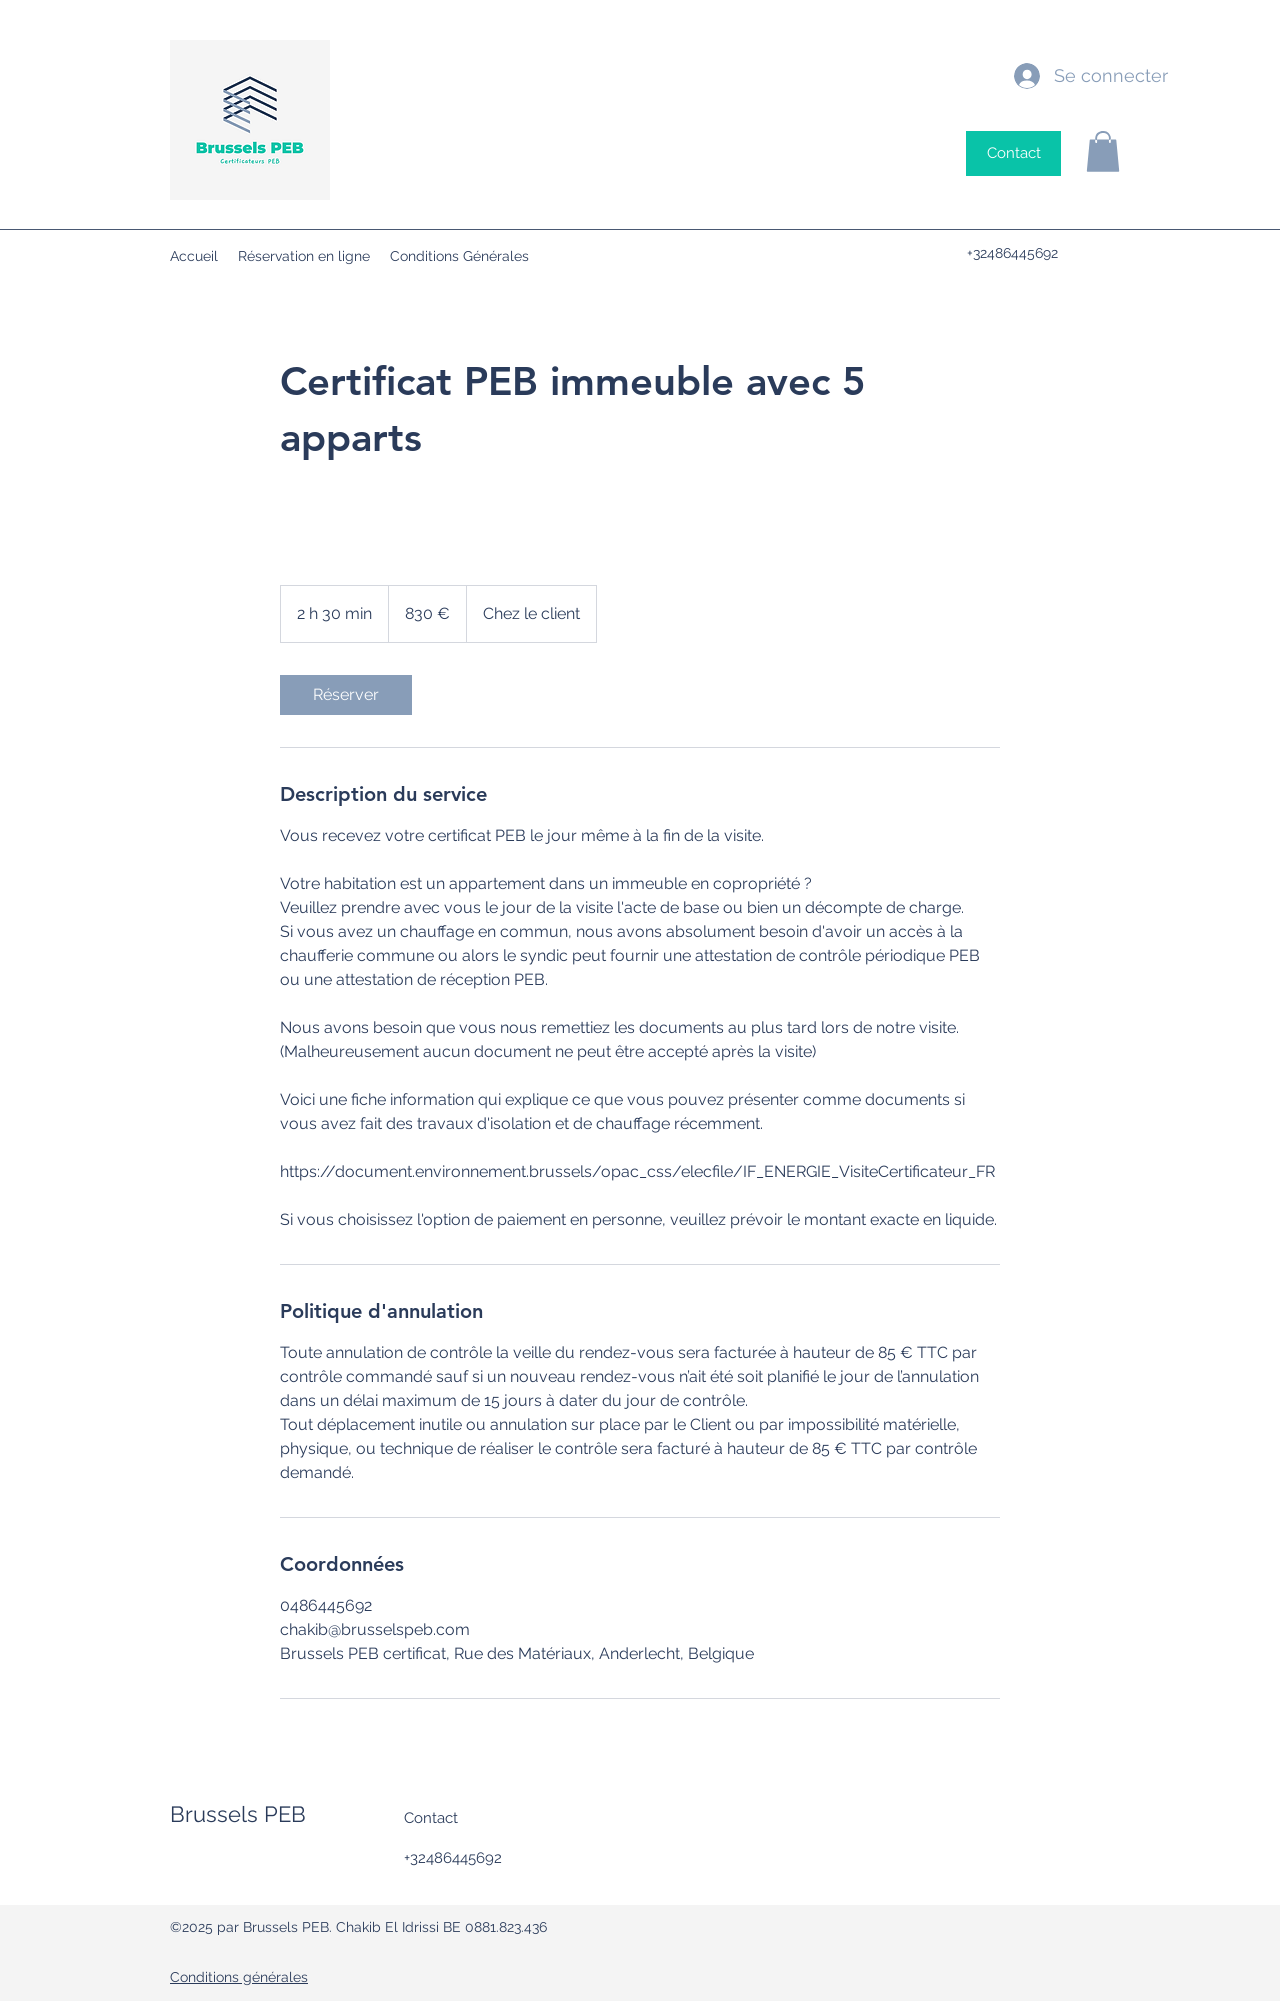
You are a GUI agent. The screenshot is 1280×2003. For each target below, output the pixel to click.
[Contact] (1013, 153)
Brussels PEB (238, 1814)
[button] (1103, 151)
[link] (346, 695)
